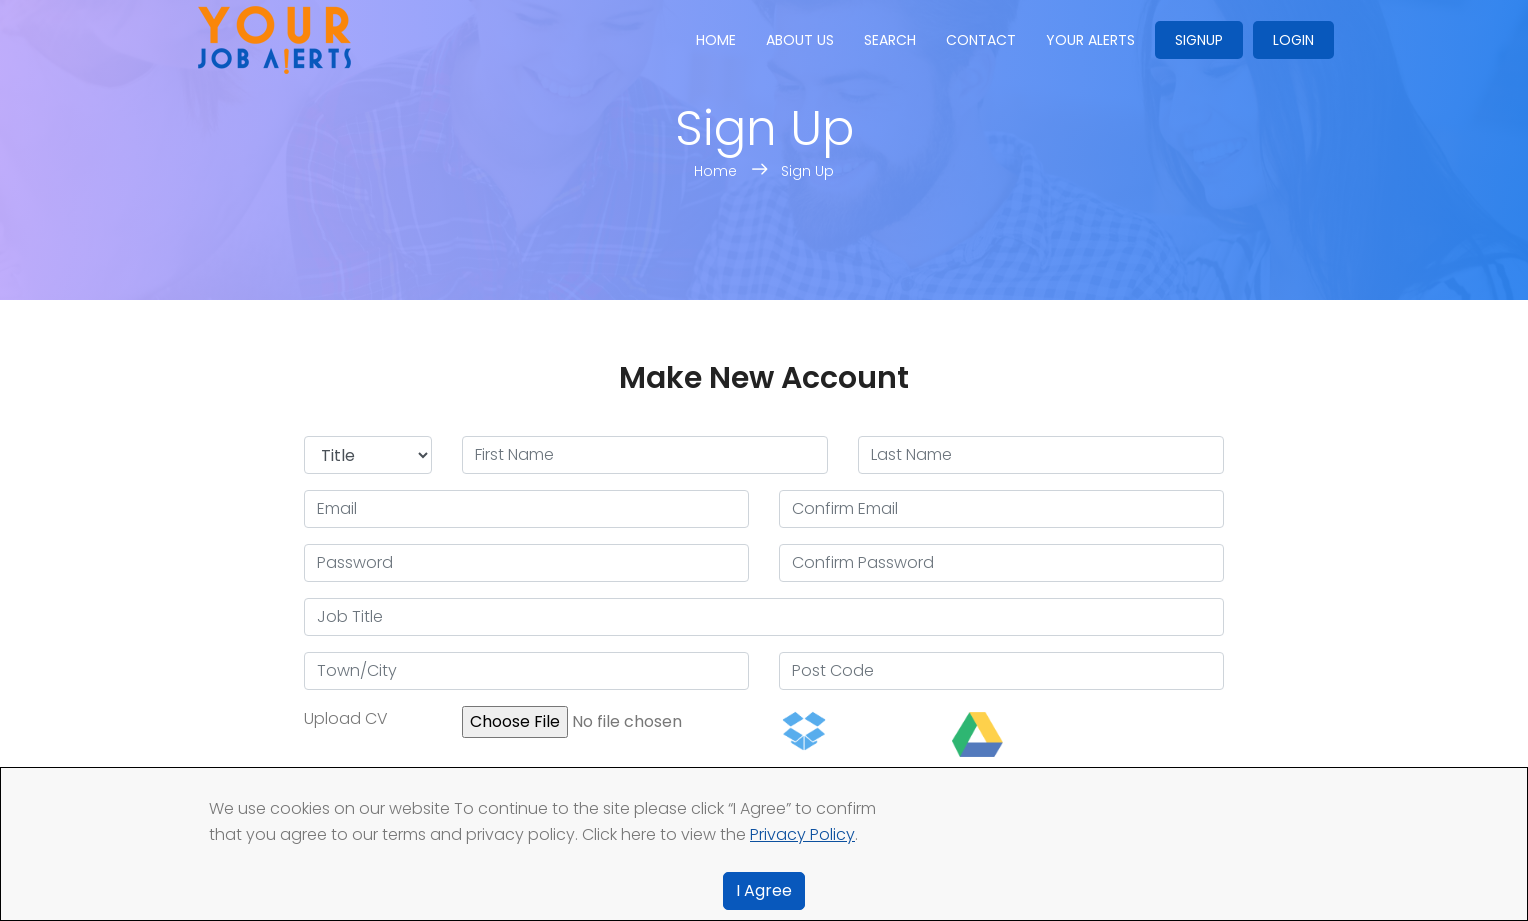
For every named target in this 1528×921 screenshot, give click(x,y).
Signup (1199, 40)
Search (890, 40)
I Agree (764, 890)
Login (1293, 40)
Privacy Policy (802, 834)
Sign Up (807, 171)
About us (800, 40)
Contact (981, 40)
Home (716, 40)
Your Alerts (1090, 40)
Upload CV (346, 718)
